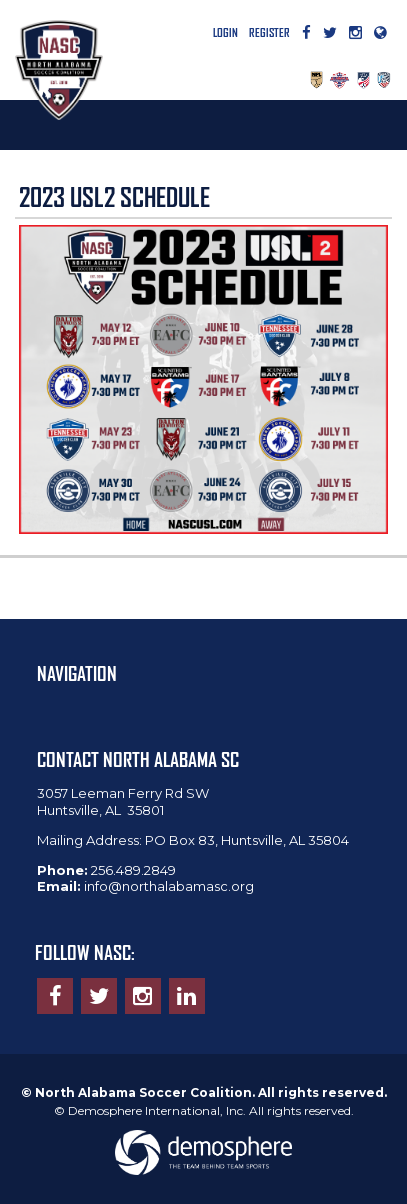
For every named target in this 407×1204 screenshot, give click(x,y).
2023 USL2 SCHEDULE (114, 197)
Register (269, 32)
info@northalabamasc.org (169, 886)
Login (225, 32)
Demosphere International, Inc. (157, 1110)
